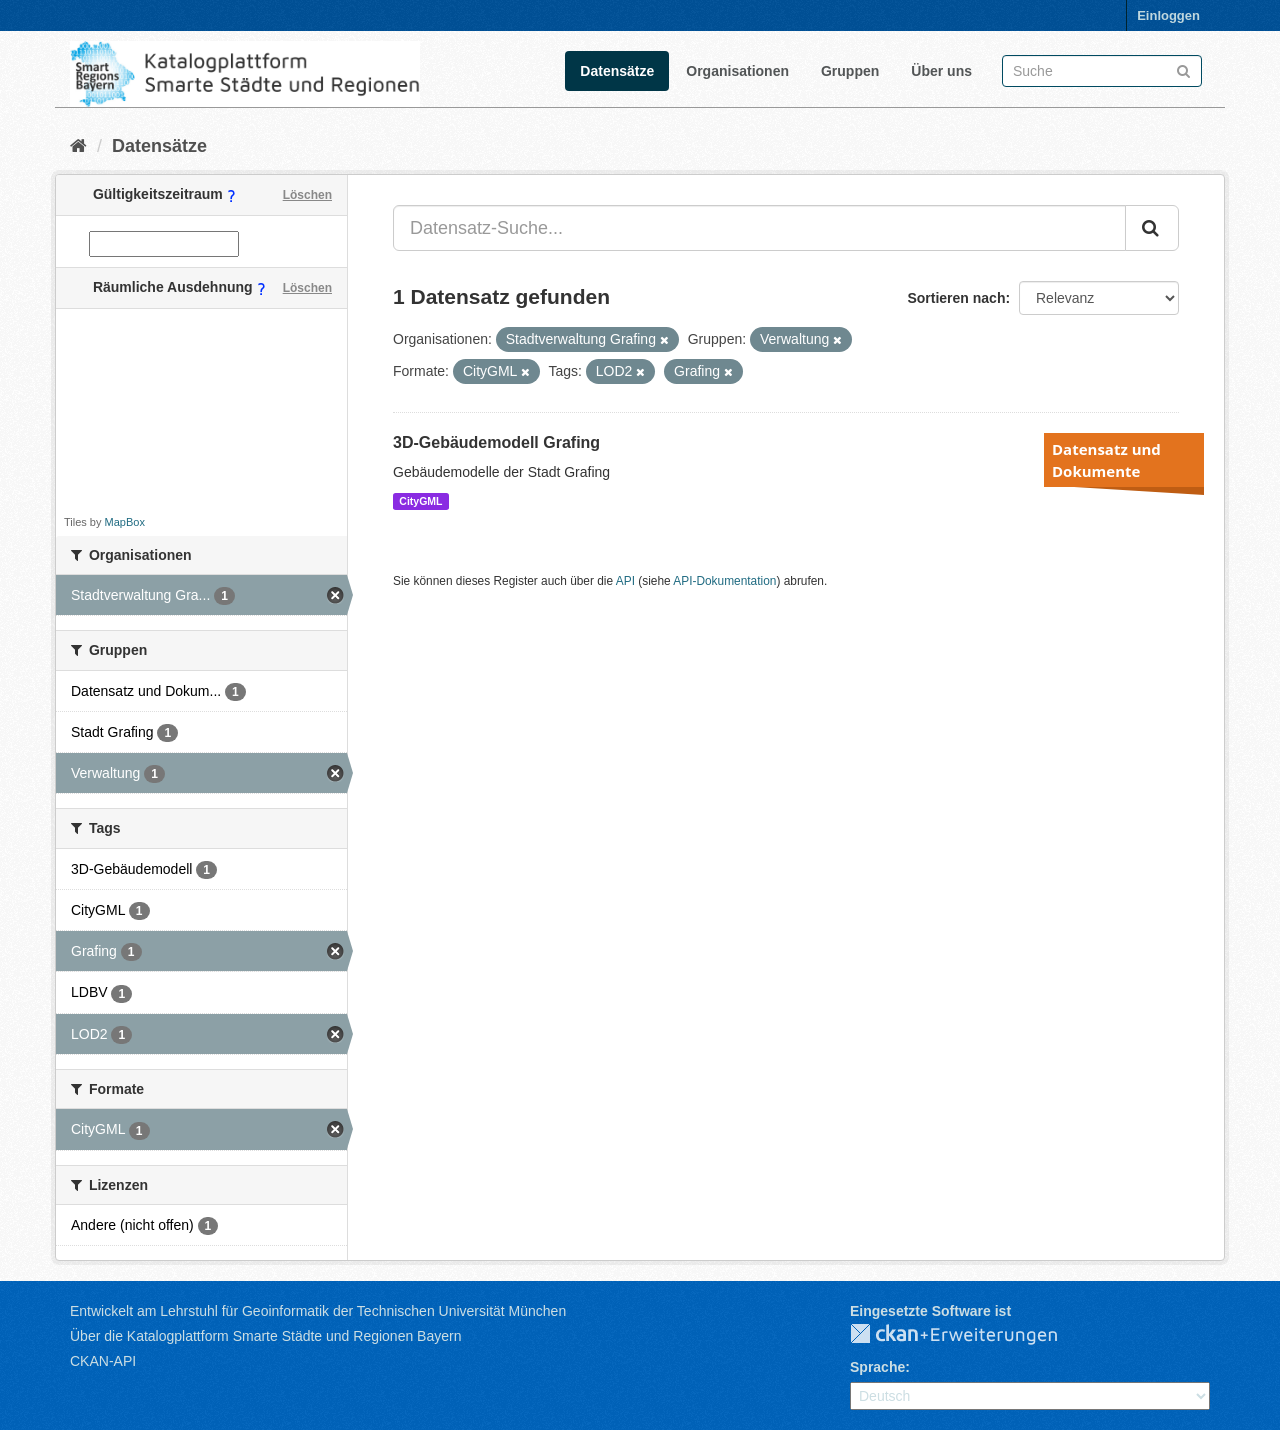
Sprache (877, 1367)
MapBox (125, 522)
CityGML (420, 501)
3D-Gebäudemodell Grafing (496, 442)
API (625, 581)
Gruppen (850, 71)
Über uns (941, 71)
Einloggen (1168, 15)
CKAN (970, 1335)
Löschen (307, 195)
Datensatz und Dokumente (1106, 460)
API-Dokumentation (724, 581)
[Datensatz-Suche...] (759, 228)
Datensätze (617, 71)
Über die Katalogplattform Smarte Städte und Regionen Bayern (265, 1336)
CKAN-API (103, 1361)
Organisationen (737, 71)
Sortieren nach (956, 298)
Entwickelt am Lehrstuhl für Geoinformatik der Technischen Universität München (318, 1311)
